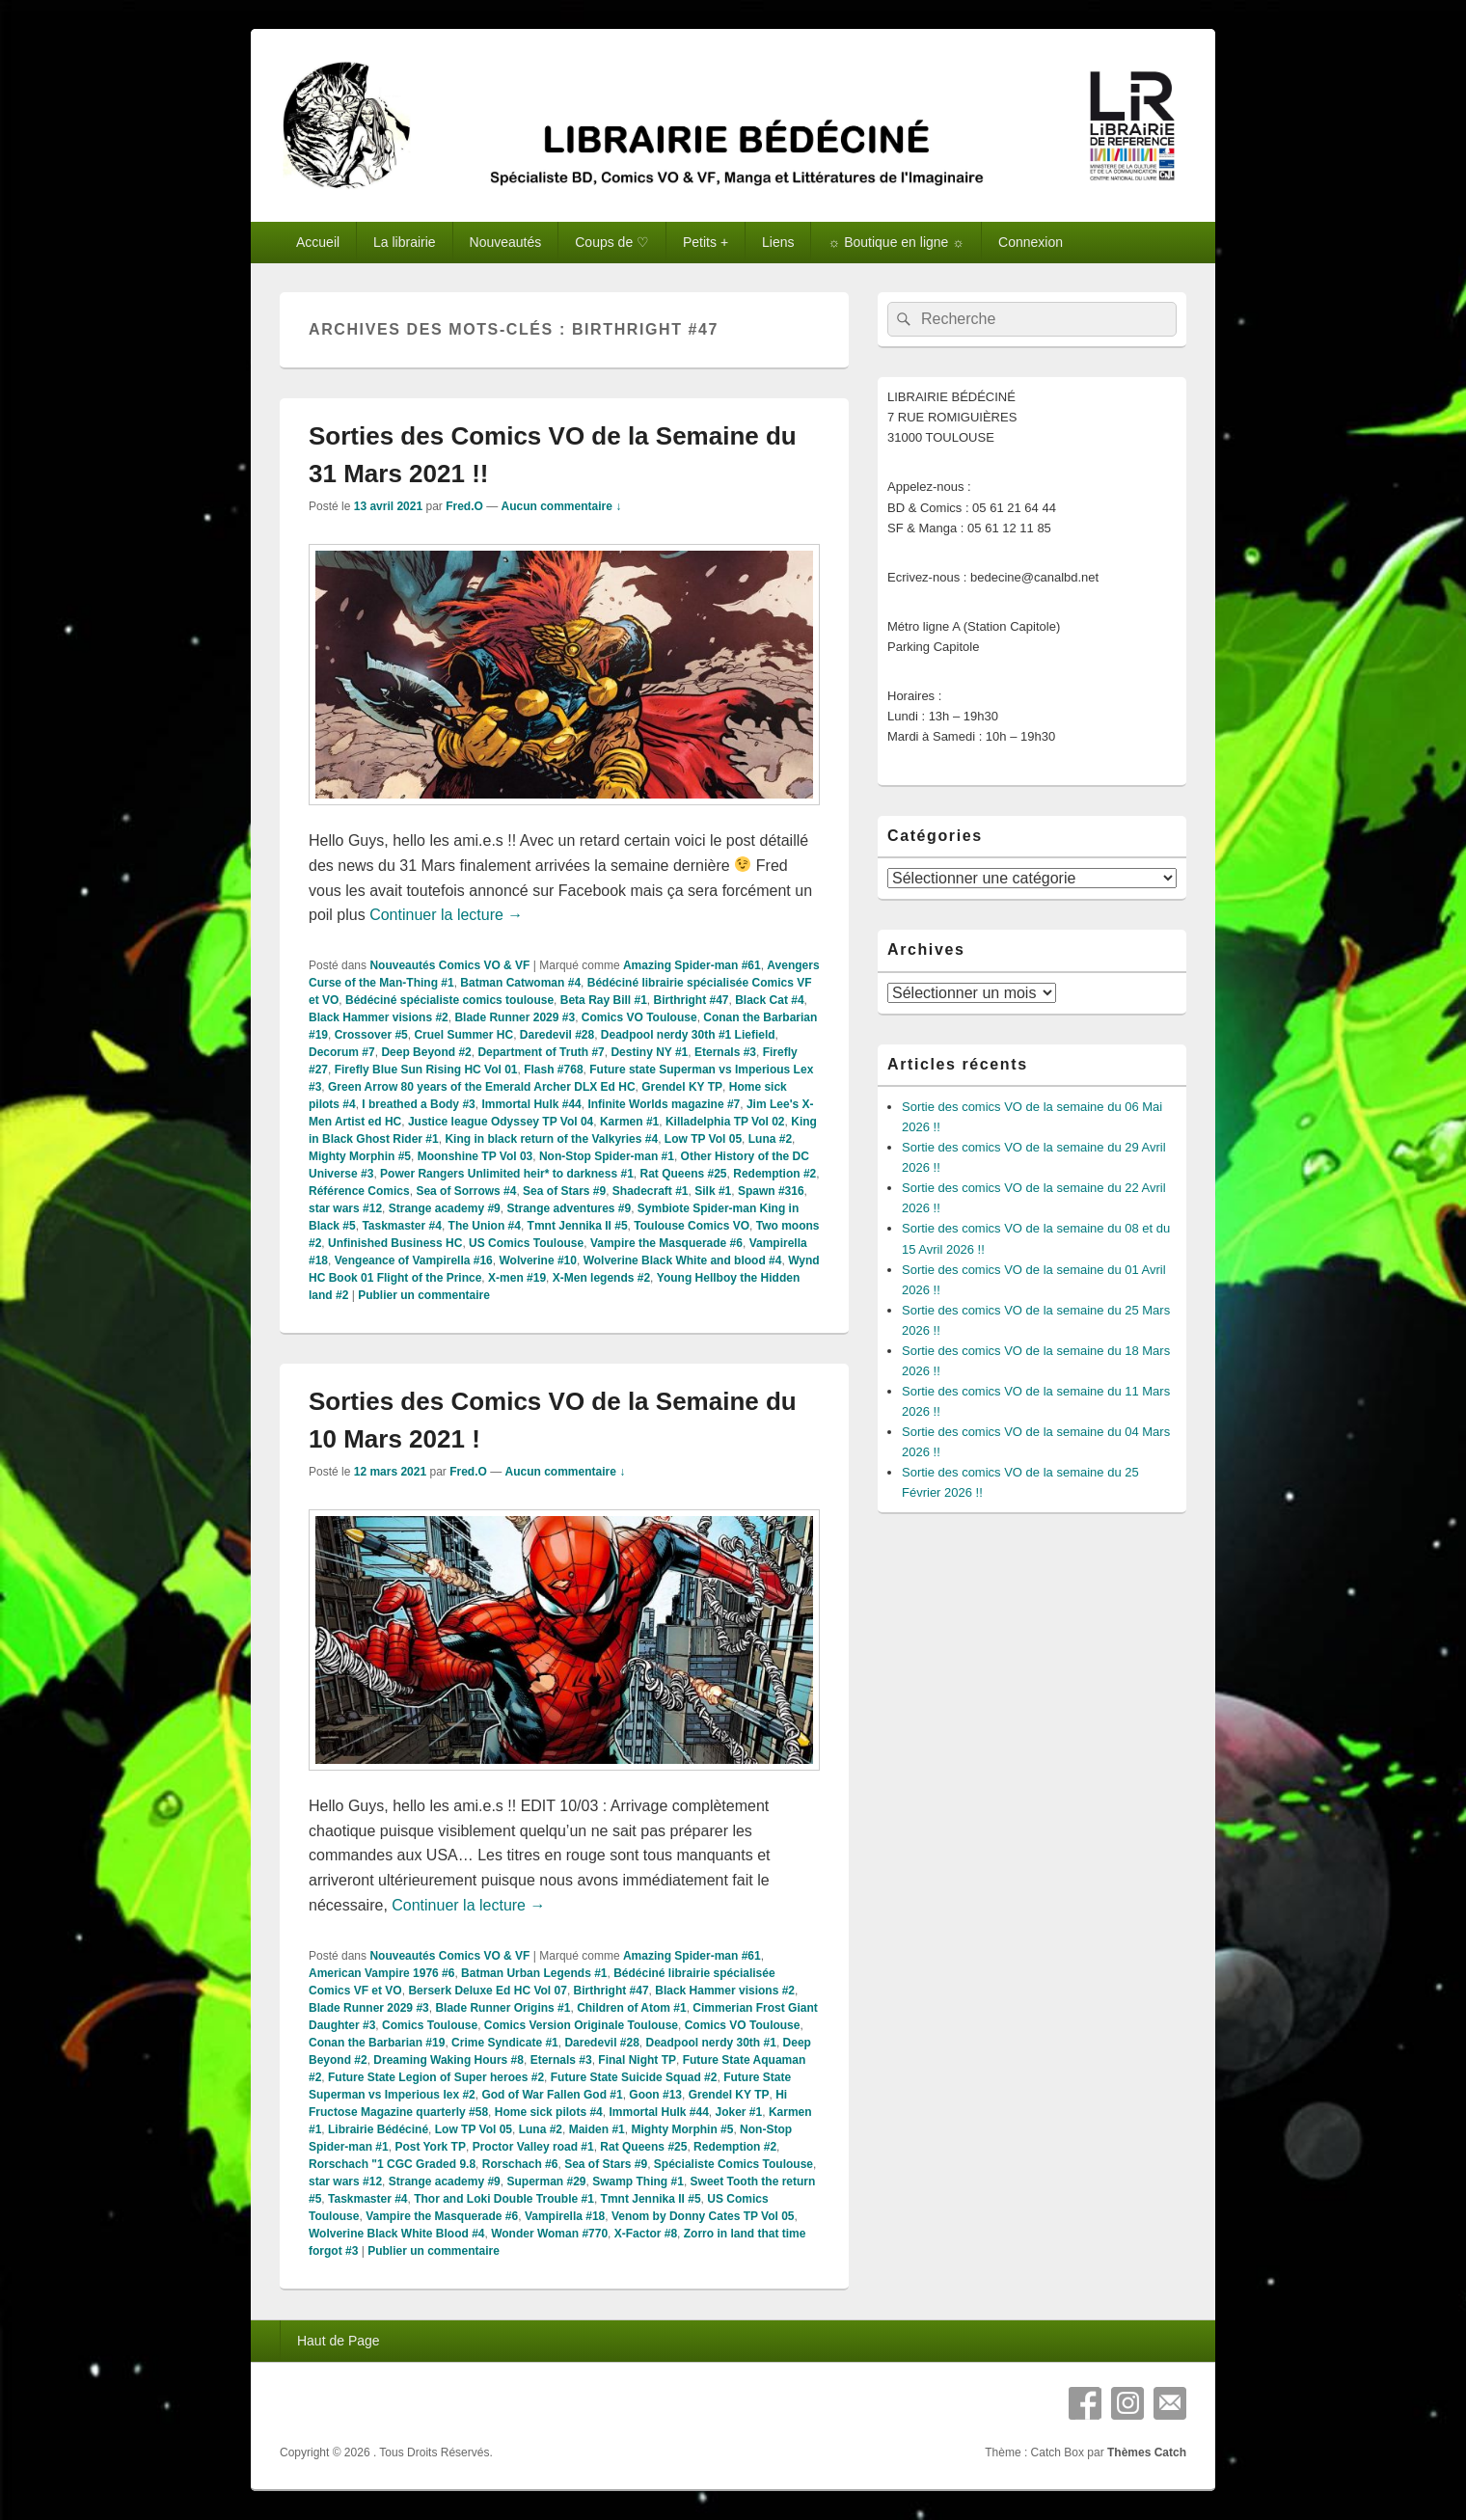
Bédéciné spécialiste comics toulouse (449, 1000)
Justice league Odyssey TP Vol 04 (500, 1121)
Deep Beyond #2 (426, 1052)
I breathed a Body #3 (418, 1104)
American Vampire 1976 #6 (381, 1973)
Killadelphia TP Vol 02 (725, 1121)
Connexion (1030, 242)
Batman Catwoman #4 (520, 982)
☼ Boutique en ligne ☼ (896, 242)
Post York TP (430, 2147)
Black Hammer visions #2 (378, 1017)
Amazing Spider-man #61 (692, 965)
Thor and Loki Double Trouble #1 (504, 2199)
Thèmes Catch (1146, 2452)
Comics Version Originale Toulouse (581, 2025)
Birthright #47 (691, 1000)
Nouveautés (506, 242)
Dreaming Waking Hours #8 (448, 2060)
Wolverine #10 (537, 1260)
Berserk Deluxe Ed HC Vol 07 (487, 1990)
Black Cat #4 (769, 1000)
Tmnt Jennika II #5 (578, 1226)
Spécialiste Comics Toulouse (733, 2164)
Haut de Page (338, 2340)
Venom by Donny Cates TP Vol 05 (703, 2216)
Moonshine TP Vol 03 (475, 1156)
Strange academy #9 (445, 1208)
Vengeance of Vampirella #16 (414, 1260)
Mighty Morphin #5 (360, 1156)
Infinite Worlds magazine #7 (663, 1104)
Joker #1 (739, 2112)
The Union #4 (484, 1226)
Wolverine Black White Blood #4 (396, 2233)
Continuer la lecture (446, 915)
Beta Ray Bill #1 (603, 1000)
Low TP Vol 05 (703, 1139)
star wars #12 (345, 1208)
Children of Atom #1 (632, 2008)
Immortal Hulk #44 (531, 1104)
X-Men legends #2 (601, 1278)
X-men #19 (517, 1278)
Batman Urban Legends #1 (534, 1973)
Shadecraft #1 (650, 1191)
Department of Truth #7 (540, 1052)
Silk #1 (712, 1191)
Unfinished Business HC (395, 1243)
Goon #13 (655, 2094)
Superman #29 (545, 2181)
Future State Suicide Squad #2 (634, 2077)
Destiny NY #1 (649, 1052)
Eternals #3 (725, 1052)
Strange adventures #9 (568, 1208)
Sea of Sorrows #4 (466, 1191)
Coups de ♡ (612, 242)
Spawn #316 (771, 1191)
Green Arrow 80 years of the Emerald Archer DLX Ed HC (482, 1087)
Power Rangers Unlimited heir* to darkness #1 (507, 1173)
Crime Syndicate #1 (504, 2042)
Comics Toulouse (429, 2025)
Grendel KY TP (681, 1087)
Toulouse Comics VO (691, 1226)
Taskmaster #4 (402, 1226)
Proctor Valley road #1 (533, 2147)
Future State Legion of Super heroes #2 (436, 2077)
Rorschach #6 (520, 2164)
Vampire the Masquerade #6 (666, 1243)
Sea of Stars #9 (564, 1191)
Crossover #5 (371, 1035)
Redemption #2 (774, 1173)
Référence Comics (359, 1191)
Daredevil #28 (557, 1035)
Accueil (317, 242)
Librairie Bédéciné (378, 2129)
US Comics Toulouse (526, 1243)
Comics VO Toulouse (639, 1017)
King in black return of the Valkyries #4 (551, 1139)
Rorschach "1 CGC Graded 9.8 (392, 2164)
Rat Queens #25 (683, 1173)
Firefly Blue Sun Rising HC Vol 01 (426, 1069)
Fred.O (464, 506)
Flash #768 (553, 1069)
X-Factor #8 (645, 2233)
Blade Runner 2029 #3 (514, 1017)
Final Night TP (637, 2060)
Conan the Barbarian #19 (377, 2042)
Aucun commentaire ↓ (562, 506)
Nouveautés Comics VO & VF (449, 965)
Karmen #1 (629, 1121)
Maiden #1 (597, 2129)
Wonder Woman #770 (549, 2233)
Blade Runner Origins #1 (502, 2008)
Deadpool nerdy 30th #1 (711, 2042)
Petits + (705, 242)
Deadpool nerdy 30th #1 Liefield (688, 1035)
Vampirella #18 (565, 2216)
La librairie (404, 242)
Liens (778, 242)
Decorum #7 (342, 1052)
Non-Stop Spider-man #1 (606, 1156)
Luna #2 (770, 1139)
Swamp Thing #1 (638, 2181)
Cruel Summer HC (463, 1035)
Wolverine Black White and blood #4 (683, 1260)
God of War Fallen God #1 (551, 2094)
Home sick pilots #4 (549, 2112)
